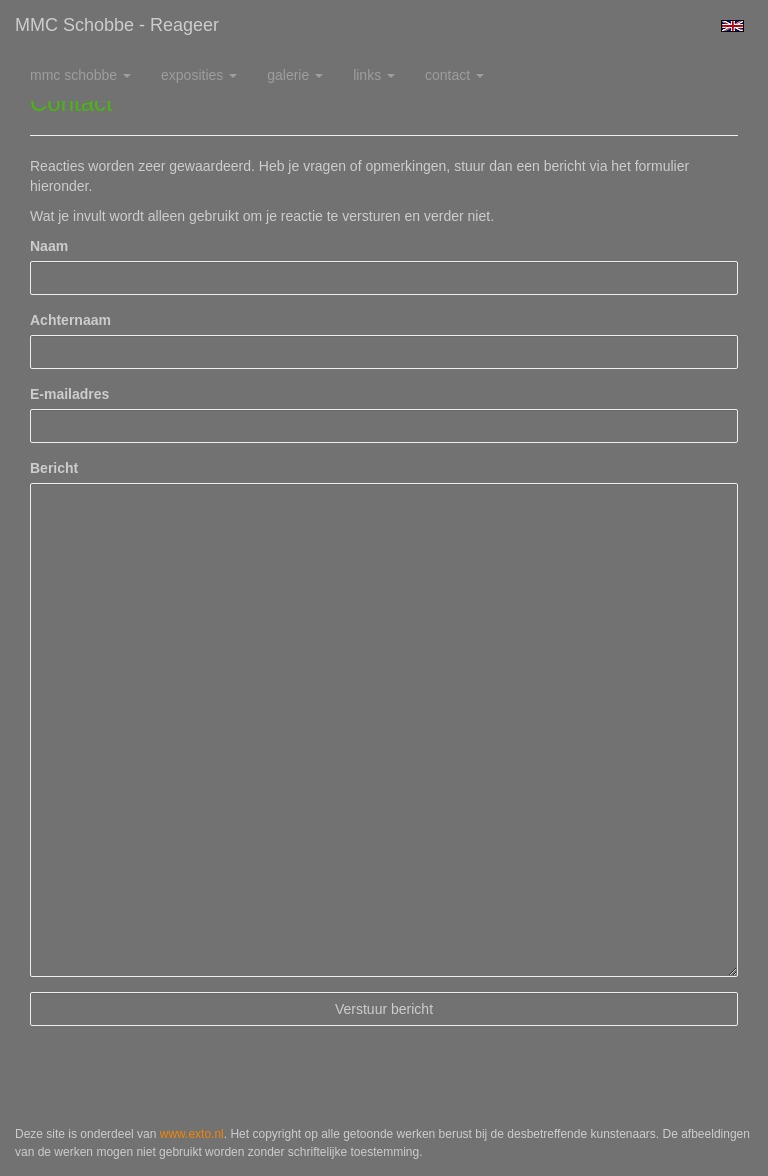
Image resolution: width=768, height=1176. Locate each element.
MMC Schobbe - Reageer (117, 25)
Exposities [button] (199, 75)
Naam (49, 246)
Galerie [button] (295, 75)
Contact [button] (454, 75)
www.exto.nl (192, 1134)
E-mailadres (69, 394)
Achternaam (70, 320)
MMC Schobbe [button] (80, 75)
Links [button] (374, 75)
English (732, 26)
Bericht (54, 468)
